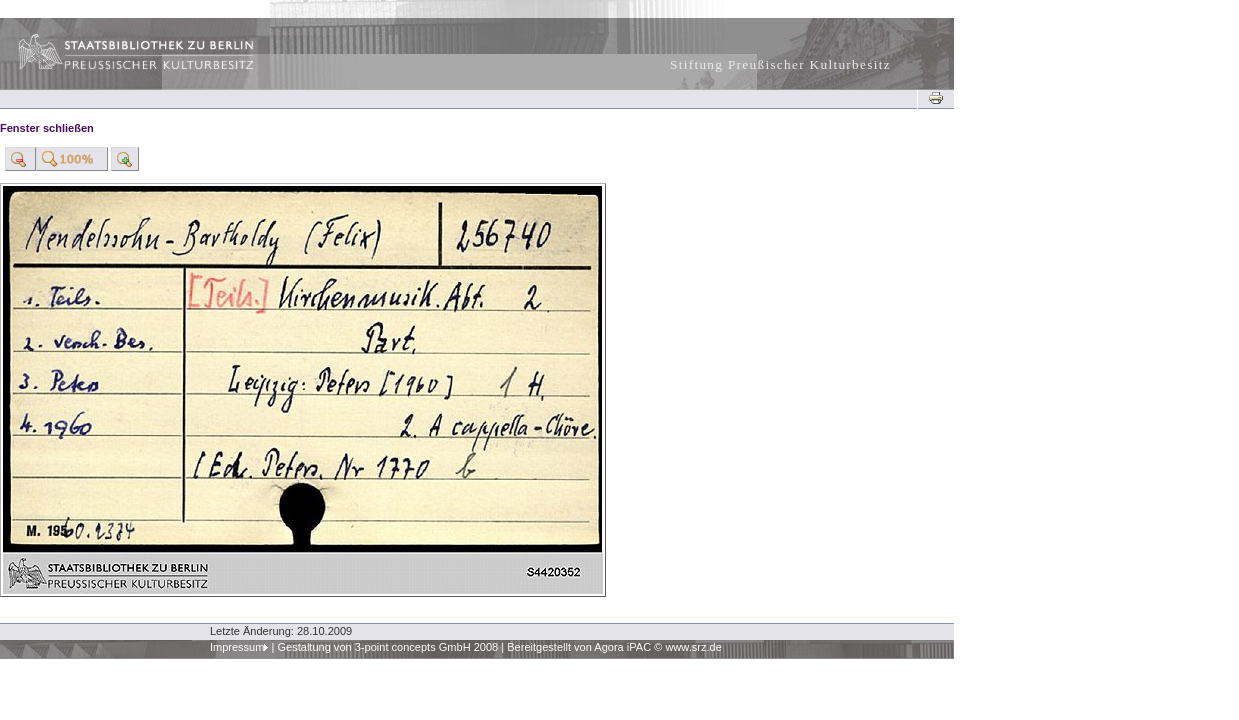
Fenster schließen (47, 128)
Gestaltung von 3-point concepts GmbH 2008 (387, 647)
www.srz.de (693, 647)
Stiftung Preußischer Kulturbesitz (780, 64)
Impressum (237, 647)
